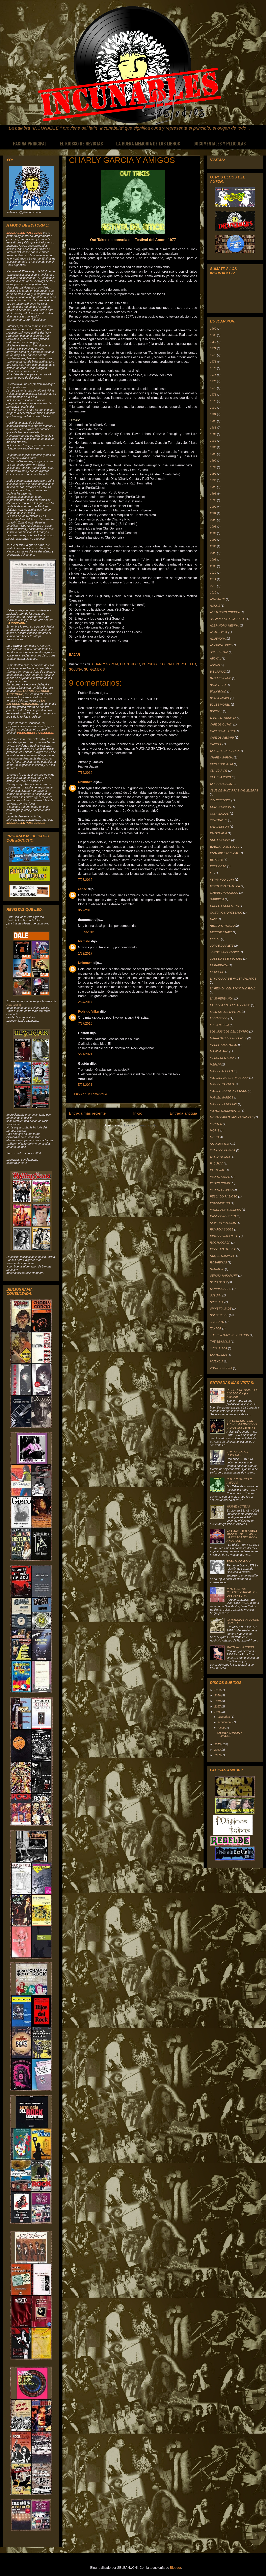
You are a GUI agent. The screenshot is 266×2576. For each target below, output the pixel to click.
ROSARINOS (218, 1262)
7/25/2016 (85, 879)
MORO (214, 1137)
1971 (213, 348)
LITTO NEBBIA (219, 1024)
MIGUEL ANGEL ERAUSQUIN (229, 1077)
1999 (213, 500)
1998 (213, 493)
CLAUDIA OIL (219, 770)
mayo (221, 1727)
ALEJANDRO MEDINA (224, 625)
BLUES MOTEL (220, 704)
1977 (213, 387)
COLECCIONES (220, 800)
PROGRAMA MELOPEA (225, 1209)
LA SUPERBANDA (222, 998)
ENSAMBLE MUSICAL (224, 853)
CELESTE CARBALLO (224, 750)
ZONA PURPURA (221, 1368)
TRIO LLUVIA (218, 1348)
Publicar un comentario (90, 1094)
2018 (217, 1701)
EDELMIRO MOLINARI (224, 846)
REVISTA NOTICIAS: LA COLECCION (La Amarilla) (242, 1393)
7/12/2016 (85, 772)
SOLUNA (75, 669)
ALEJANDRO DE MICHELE (227, 618)
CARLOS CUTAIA (221, 724)
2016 (217, 1712)
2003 (213, 526)
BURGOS (216, 711)
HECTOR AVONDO (222, 925)
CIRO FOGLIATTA (221, 764)
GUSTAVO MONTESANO (226, 912)
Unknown (85, 782)
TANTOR (215, 1328)
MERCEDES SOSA (222, 1057)
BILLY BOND (218, 691)
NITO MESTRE (219, 1143)
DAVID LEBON (219, 826)
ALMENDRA (218, 638)
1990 (213, 460)
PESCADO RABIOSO (223, 1196)
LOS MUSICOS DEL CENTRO (229, 1031)
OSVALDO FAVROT (222, 1150)
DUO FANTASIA (220, 840)
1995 (213, 473)
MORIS (214, 1130)
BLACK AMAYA (219, 698)
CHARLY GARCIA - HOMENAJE (239, 1453)
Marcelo (84, 941)
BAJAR (74, 654)
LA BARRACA (219, 965)
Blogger (175, 2567)
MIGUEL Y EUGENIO (223, 1104)
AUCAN (215, 665)
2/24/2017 (85, 1002)
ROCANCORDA (220, 1242)
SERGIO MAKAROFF (223, 1275)
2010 (213, 572)
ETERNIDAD (218, 866)
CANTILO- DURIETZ (223, 717)
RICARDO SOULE (221, 1229)
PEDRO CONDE (220, 1183)
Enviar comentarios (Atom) (143, 1125)
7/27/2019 (85, 1023)
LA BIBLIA (216, 972)
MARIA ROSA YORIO (223, 1044)
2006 (213, 546)
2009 (213, 566)
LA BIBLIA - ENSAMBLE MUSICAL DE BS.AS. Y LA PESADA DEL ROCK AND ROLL (242, 1535)
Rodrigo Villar (88, 1011)
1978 (213, 394)
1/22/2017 (85, 953)
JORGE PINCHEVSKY (224, 952)
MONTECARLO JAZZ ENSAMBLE (232, 1117)
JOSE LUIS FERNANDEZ (226, 958)
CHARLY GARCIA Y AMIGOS (229, 1734)
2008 (213, 559)
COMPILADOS (219, 813)
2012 (213, 585)
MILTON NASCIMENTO (225, 1110)
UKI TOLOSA (218, 1354)
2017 (217, 1706)
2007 (213, 552)
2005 (213, 539)
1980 (213, 407)
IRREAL (215, 939)
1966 (213, 328)
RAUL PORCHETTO (181, 664)
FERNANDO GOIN (222, 879)
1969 (213, 341)
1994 (213, 467)
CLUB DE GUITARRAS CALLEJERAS (234, 790)
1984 (213, 434)
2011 (213, 579)
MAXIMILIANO (219, 1051)
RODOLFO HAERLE (223, 1249)
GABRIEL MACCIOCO (224, 892)
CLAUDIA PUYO (220, 777)
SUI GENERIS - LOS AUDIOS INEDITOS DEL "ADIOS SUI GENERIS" (242, 1424)
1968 (213, 335)
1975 (213, 374)
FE (212, 873)
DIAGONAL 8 (218, 833)
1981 (213, 414)
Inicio (137, 1113)
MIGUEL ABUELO (221, 1071)
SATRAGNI (217, 1269)
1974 (213, 368)
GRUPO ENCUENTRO (224, 906)
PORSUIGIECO (153, 664)
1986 (213, 447)
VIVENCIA (216, 1361)
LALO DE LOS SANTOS (225, 1011)
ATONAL (215, 658)
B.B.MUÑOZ (218, 671)
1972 (213, 355)
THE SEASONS (220, 1341)
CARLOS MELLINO (222, 731)
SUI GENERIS (94, 669)
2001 (213, 513)
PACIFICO (216, 1163)
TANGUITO (217, 1321)
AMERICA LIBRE (221, 645)
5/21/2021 (85, 1054)
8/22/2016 (85, 910)
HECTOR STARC (221, 932)
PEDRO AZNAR (220, 1176)
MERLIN (215, 1064)
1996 (213, 480)
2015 (213, 592)
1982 (213, 420)
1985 (213, 440)
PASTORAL (217, 1170)
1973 (213, 361)
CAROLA (216, 744)
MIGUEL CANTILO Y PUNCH (228, 1090)
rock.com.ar (13, 1004)
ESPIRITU (216, 859)
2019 (217, 1695)
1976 (213, 381)
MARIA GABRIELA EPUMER (228, 1038)
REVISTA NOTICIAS (223, 1222)
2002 (213, 519)
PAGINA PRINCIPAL (30, 143)
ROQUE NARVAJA (222, 1255)
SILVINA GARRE (220, 1288)
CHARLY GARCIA (105, 664)
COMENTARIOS (220, 807)
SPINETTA (216, 1302)
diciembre (224, 1716)
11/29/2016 (86, 932)
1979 (213, 401)
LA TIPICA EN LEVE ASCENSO (230, 1005)
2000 (213, 506)
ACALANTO (217, 599)
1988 (213, 453)
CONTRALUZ (218, 820)
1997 (213, 486)
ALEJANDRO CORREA (225, 612)
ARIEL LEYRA (219, 651)
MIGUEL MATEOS (221, 1097)
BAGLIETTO (218, 684)
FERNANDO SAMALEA (225, 886)
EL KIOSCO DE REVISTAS (81, 143)
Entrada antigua (183, 1113)
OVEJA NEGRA (220, 1156)
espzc (82, 889)
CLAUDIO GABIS (221, 783)
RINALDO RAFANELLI (224, 1236)
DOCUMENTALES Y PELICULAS (219, 143)
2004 (213, 533)
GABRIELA (217, 899)
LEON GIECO (130, 664)
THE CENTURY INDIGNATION (229, 1335)
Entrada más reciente (87, 1113)
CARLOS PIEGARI (222, 737)
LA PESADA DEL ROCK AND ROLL (232, 988)
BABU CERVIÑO (220, 678)
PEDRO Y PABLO (221, 1189)
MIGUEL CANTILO (222, 1084)
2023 (217, 1690)
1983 (213, 427)
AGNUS (215, 605)
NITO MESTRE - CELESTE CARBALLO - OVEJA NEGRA (242, 1592)
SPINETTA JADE (221, 1308)
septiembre (225, 1722)
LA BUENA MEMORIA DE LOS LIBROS (148, 143)
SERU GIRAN (219, 1282)
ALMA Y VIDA (219, 632)
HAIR (213, 919)
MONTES (216, 1123)
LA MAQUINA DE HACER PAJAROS (233, 978)
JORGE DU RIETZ (222, 945)
